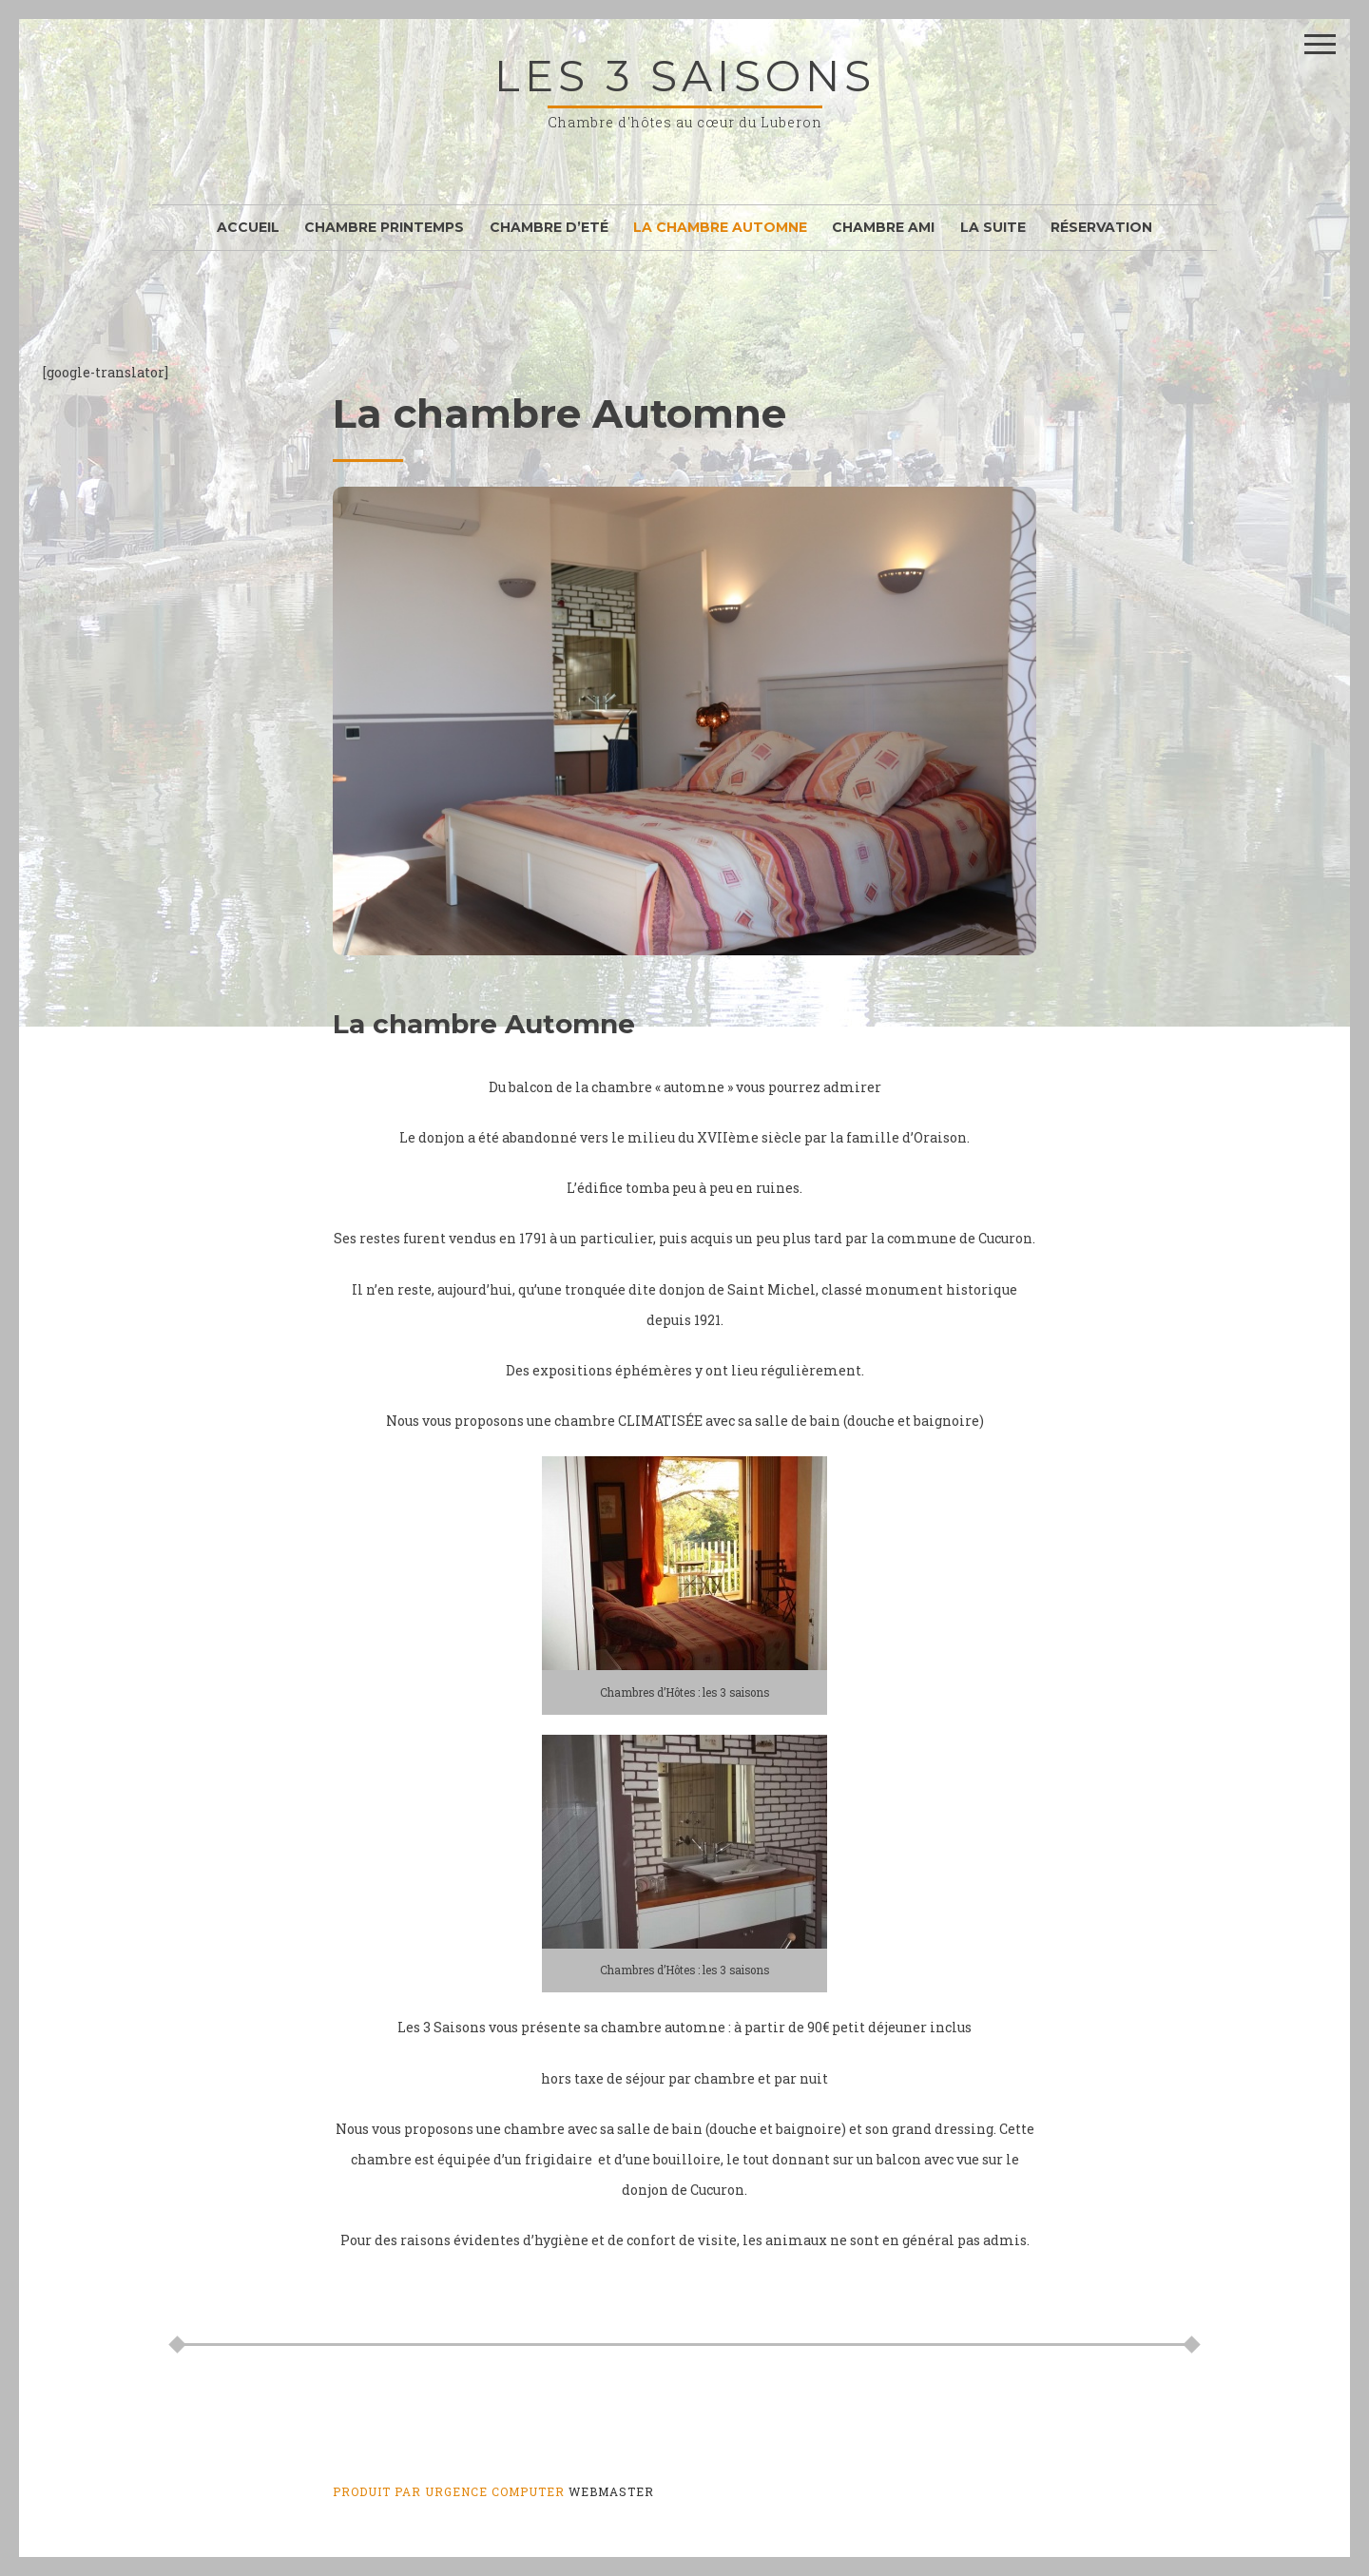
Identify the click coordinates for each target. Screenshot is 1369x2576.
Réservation (1101, 227)
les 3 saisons (685, 75)
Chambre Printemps (384, 227)
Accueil (248, 227)
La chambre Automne (720, 227)
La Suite (993, 227)
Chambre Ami (883, 227)
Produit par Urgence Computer (449, 2491)
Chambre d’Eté (549, 227)
